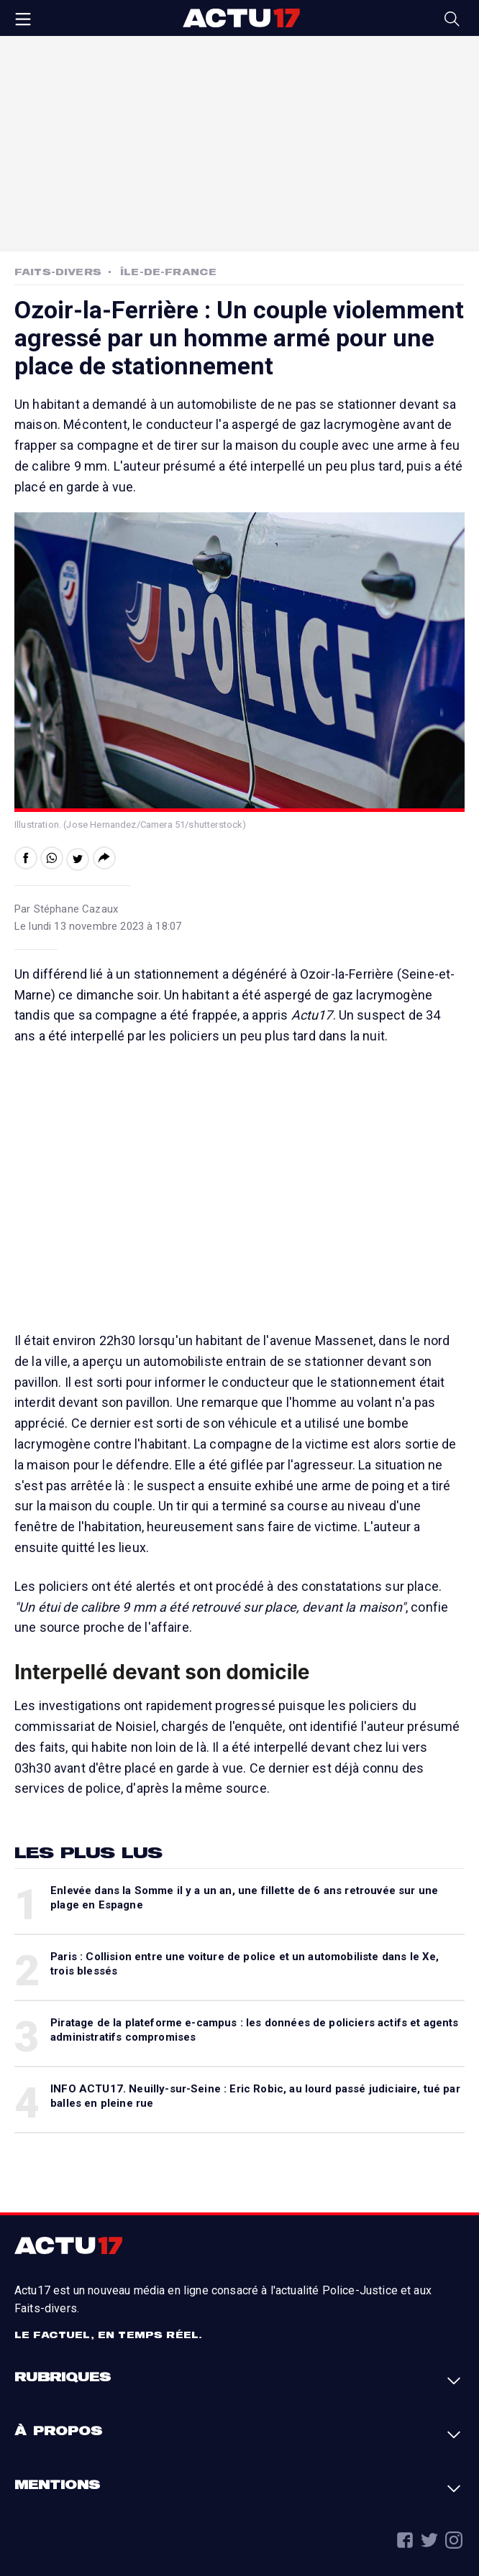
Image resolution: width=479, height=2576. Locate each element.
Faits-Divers (57, 271)
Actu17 (241, 18)
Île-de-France (168, 271)
